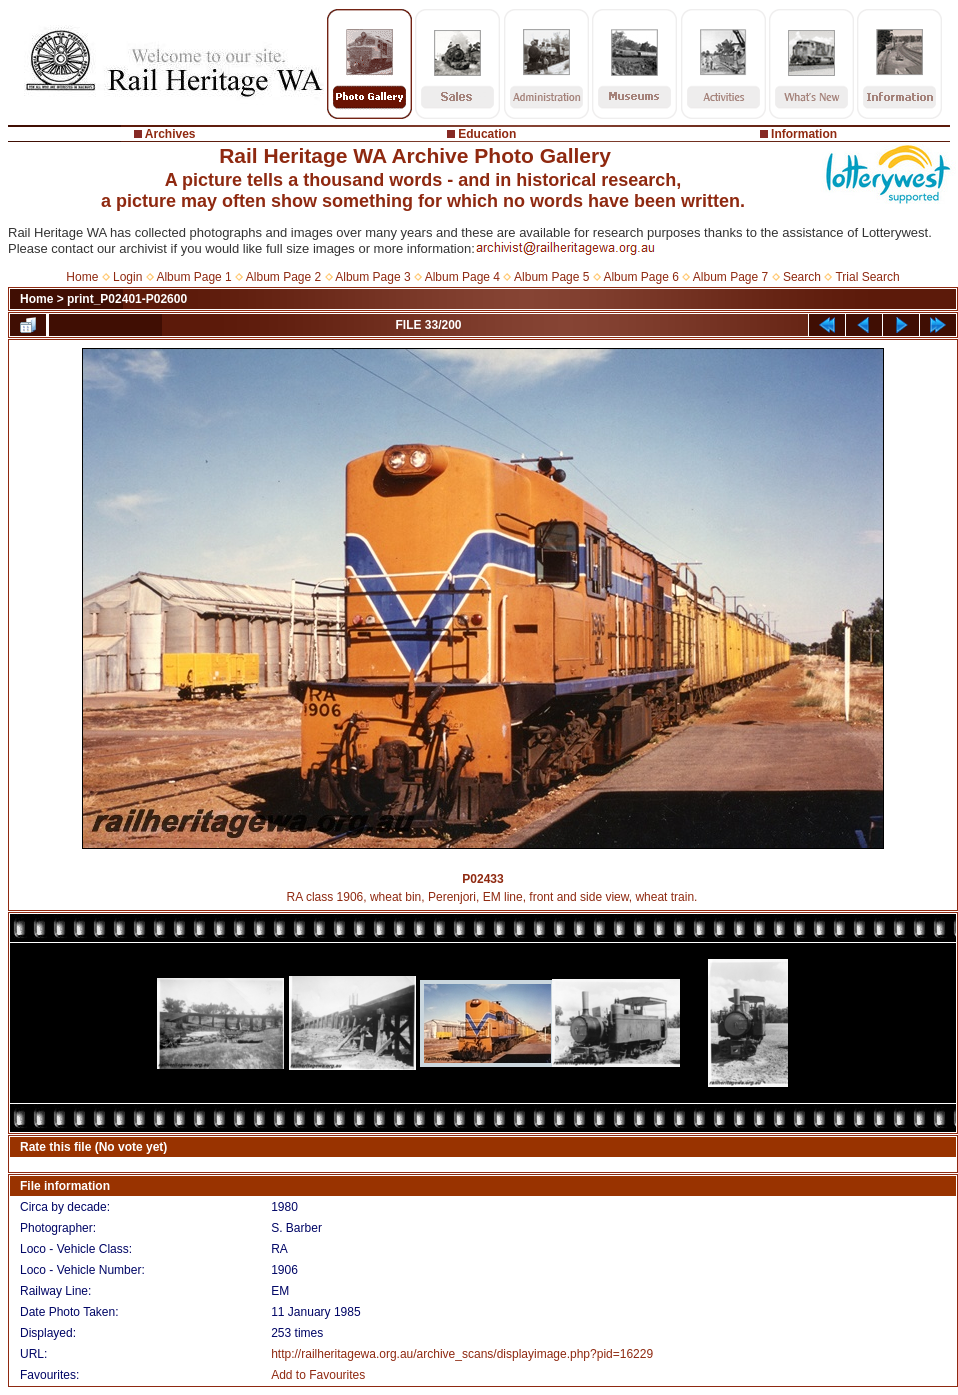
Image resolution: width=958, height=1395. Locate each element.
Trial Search (867, 277)
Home (82, 277)
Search (802, 277)
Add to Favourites (318, 1375)
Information (804, 134)
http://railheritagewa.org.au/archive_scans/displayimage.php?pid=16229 (462, 1354)
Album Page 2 (283, 277)
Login (127, 277)
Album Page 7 (730, 277)
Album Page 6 (640, 277)
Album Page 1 (193, 277)
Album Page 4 (462, 277)
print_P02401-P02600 (127, 299)
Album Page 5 (551, 277)
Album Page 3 (372, 277)
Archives (170, 134)
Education (487, 134)
